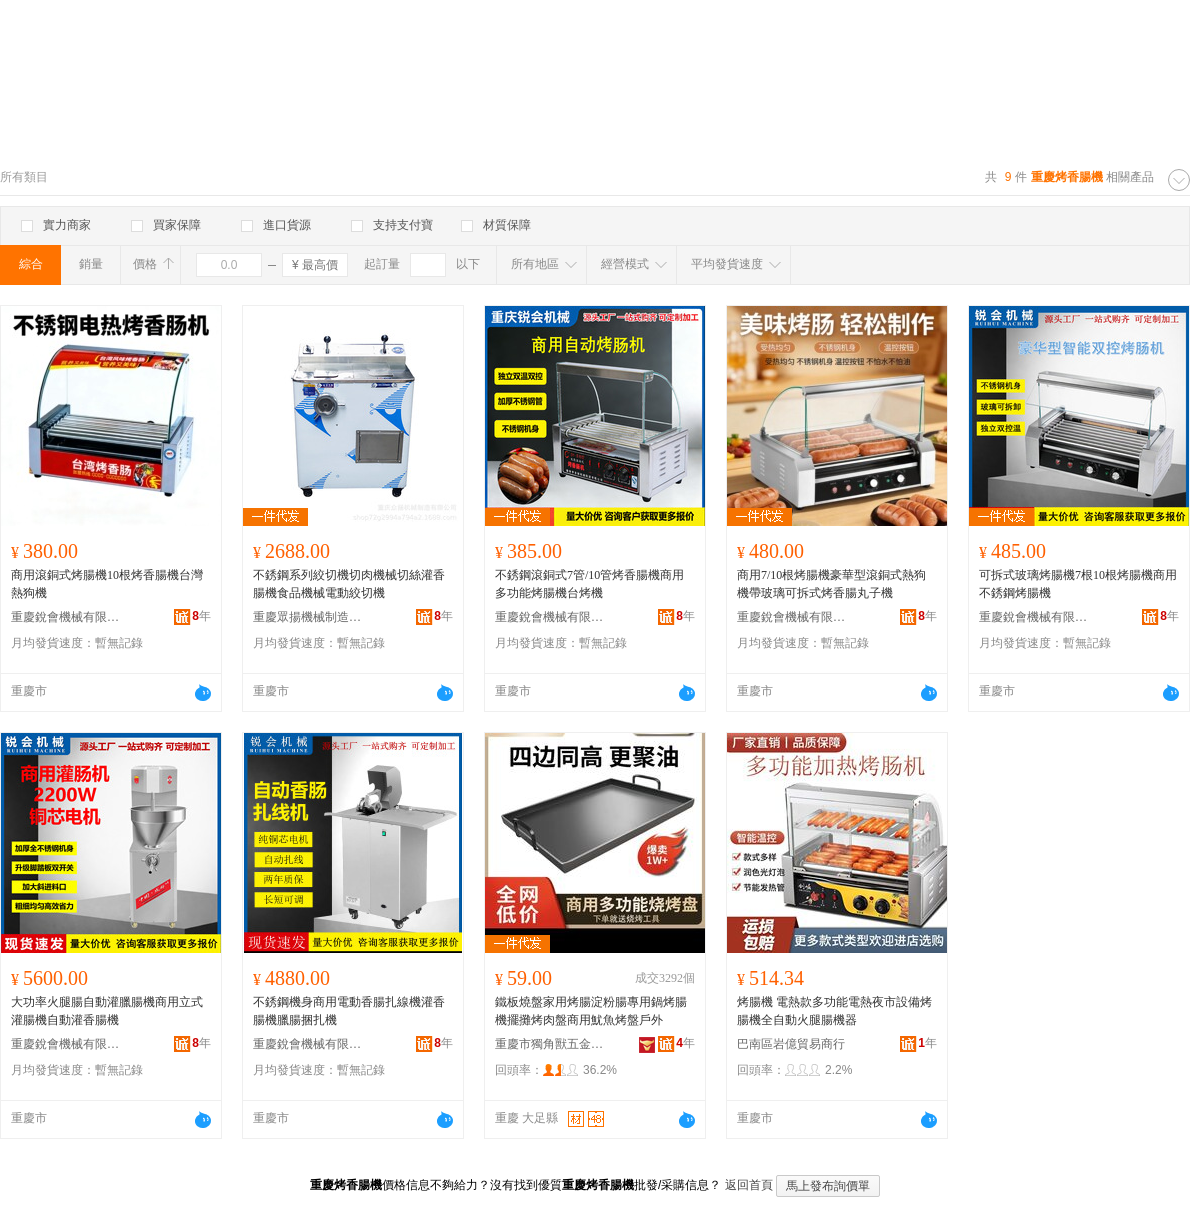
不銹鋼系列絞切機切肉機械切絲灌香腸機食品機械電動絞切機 (349, 584)
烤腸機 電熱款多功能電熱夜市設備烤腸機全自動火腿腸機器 (834, 1011)
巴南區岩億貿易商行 (791, 1044)
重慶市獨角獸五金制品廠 (550, 1044)
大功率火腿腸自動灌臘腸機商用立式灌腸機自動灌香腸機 (107, 1011)
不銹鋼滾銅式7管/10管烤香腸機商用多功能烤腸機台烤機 (589, 584)
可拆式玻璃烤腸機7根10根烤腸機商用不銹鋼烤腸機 (1078, 584)
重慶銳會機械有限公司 (66, 617)
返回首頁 (749, 1185)
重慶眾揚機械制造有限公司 (308, 617)
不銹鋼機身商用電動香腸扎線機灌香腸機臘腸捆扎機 (349, 1011)
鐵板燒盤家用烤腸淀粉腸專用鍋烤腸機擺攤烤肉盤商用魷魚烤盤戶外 (591, 1011)
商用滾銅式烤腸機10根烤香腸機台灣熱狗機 (107, 584)
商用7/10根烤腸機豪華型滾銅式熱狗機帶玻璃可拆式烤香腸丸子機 (831, 584)
